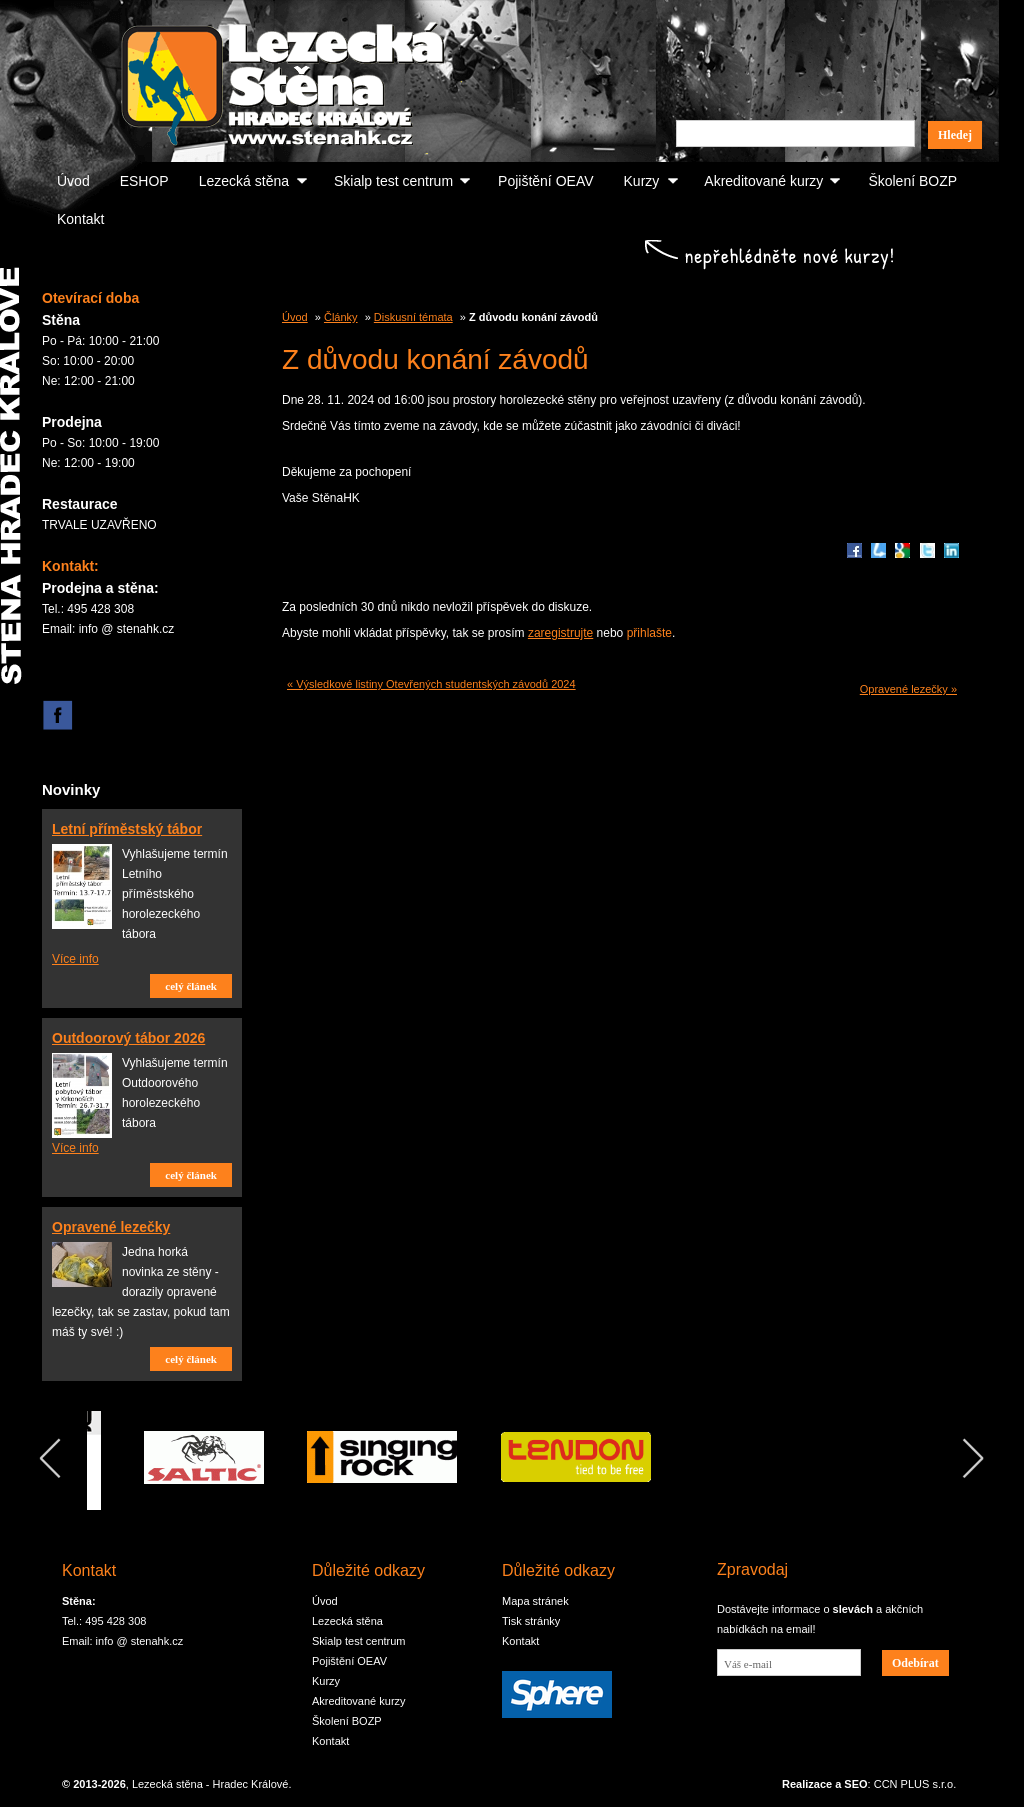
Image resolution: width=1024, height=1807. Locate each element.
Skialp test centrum (393, 181)
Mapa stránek (535, 1601)
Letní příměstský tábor (127, 829)
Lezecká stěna (244, 181)
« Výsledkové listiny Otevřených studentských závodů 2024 (431, 684)
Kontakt (80, 219)
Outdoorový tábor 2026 (128, 1038)
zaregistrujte (560, 633)
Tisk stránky (531, 1621)
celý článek (191, 986)
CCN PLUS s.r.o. (915, 1784)
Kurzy (642, 181)
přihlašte (649, 633)
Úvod (73, 181)
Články (341, 317)
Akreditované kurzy (763, 181)
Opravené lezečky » (908, 689)
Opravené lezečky (111, 1227)
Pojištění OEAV (545, 181)
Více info (75, 959)
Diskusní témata (413, 317)
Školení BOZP (912, 181)
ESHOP (144, 181)
